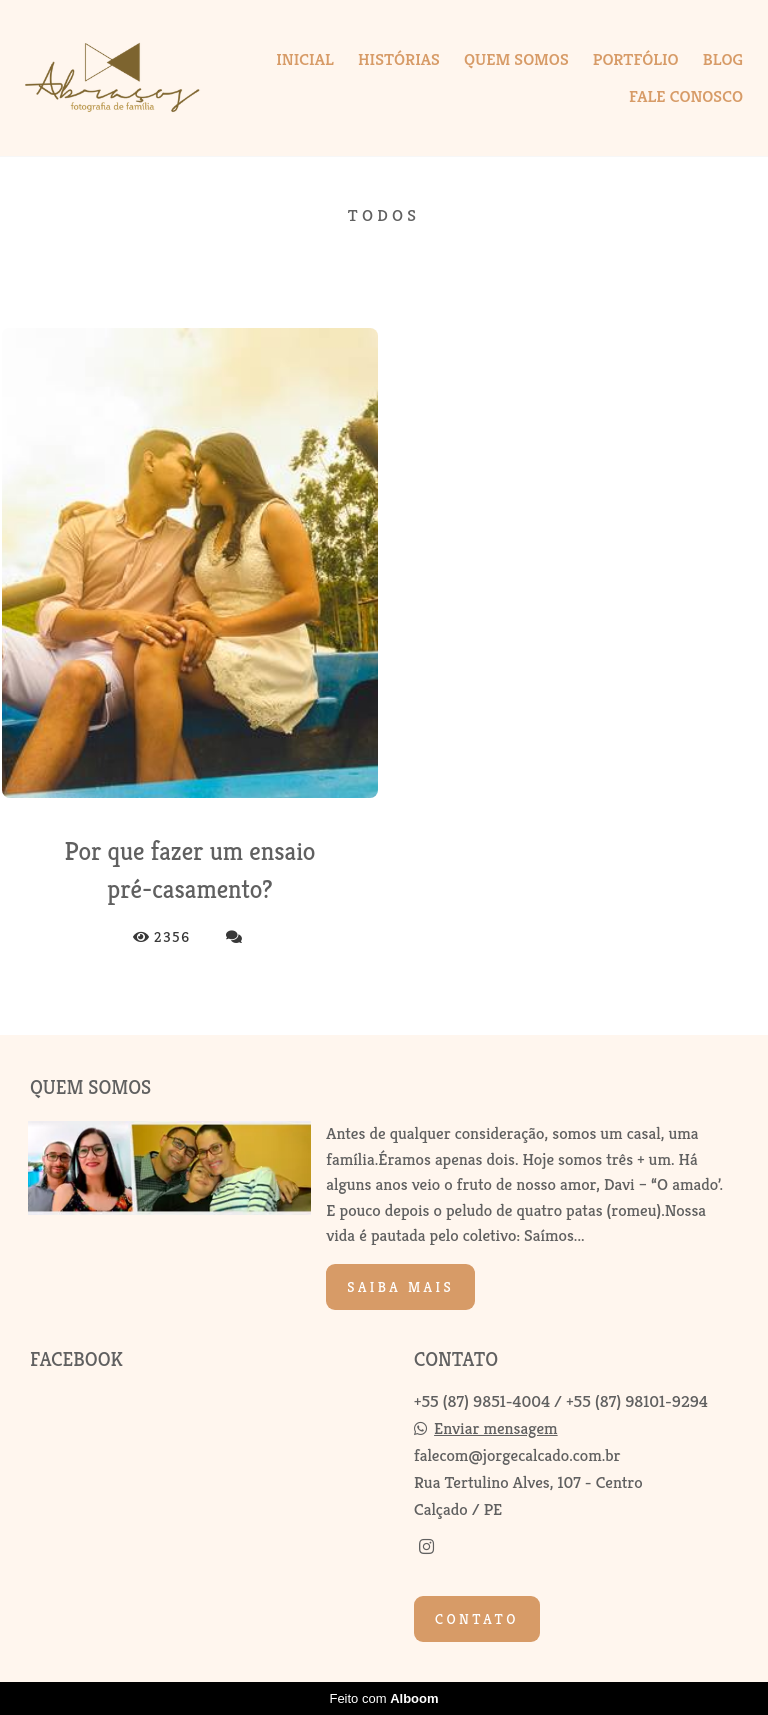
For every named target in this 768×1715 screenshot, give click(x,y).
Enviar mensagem (496, 1428)
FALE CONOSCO (686, 96)
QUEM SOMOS (516, 59)
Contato (477, 1619)
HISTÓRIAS (399, 59)
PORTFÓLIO (636, 59)
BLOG (723, 59)
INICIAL (305, 59)
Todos (384, 215)
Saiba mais (400, 1287)
